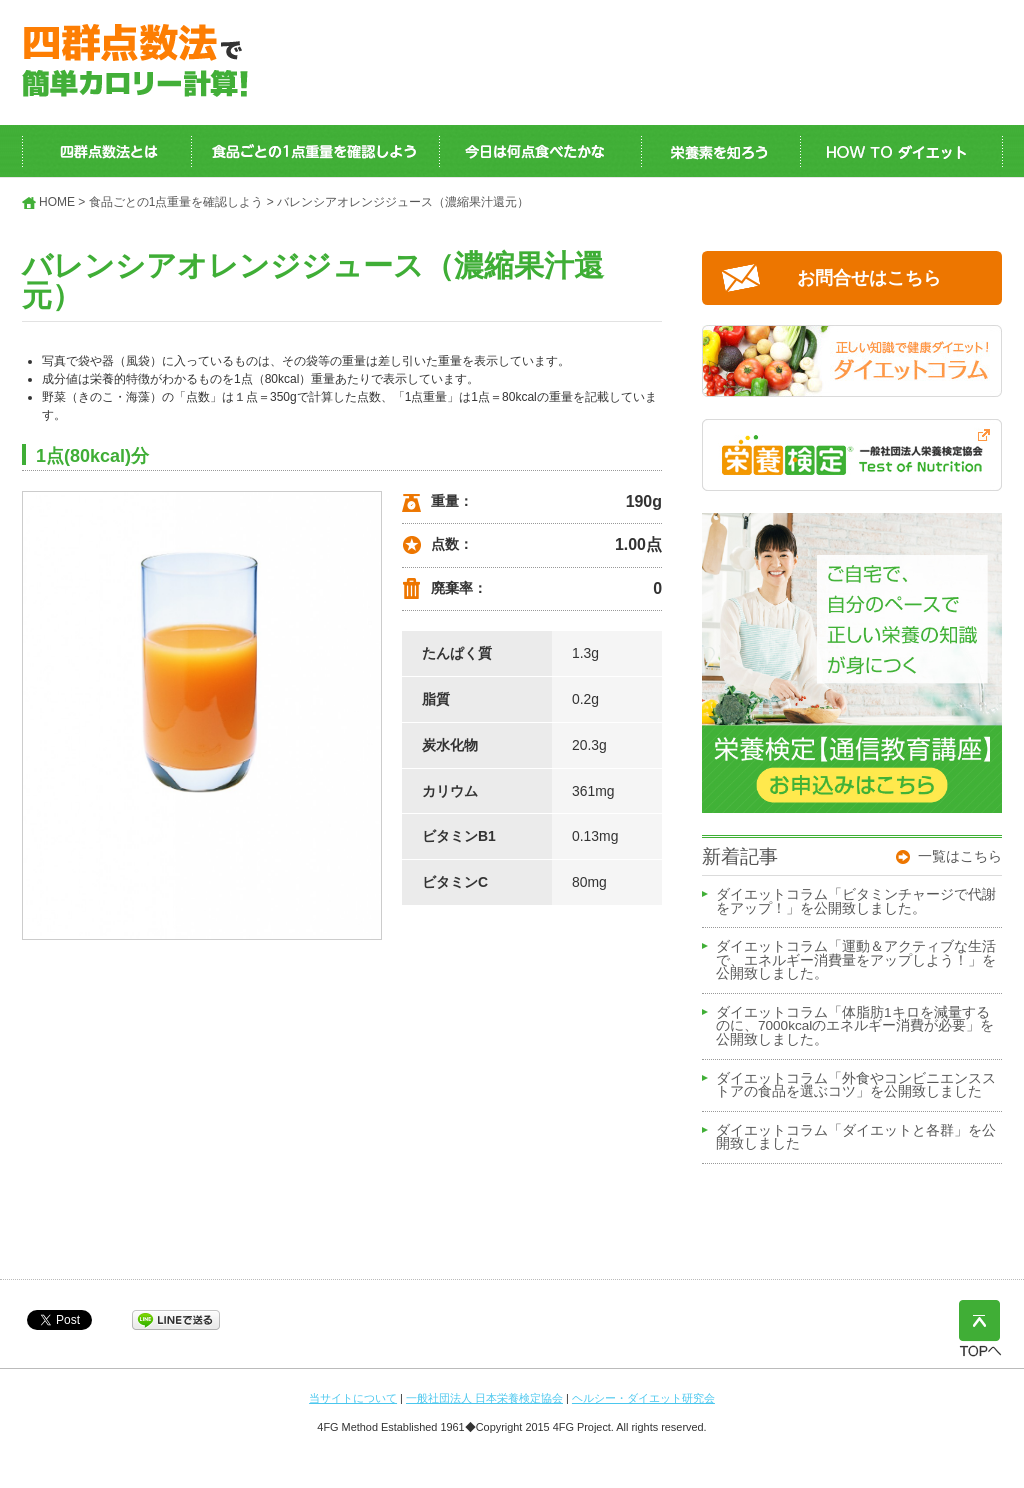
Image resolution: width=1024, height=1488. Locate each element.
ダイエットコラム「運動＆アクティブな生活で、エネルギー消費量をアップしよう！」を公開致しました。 (856, 960)
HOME (57, 202)
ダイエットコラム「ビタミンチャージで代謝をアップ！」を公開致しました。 (856, 902)
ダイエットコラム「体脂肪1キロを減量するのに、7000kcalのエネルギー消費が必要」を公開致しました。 (855, 1026)
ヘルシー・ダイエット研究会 (643, 1398)
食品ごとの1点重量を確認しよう (176, 202)
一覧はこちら (960, 856)
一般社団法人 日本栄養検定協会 (484, 1398)
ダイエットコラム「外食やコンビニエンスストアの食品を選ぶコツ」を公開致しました (856, 1086)
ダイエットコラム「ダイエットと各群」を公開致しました (856, 1138)
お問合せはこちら (869, 278)
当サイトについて (353, 1398)
